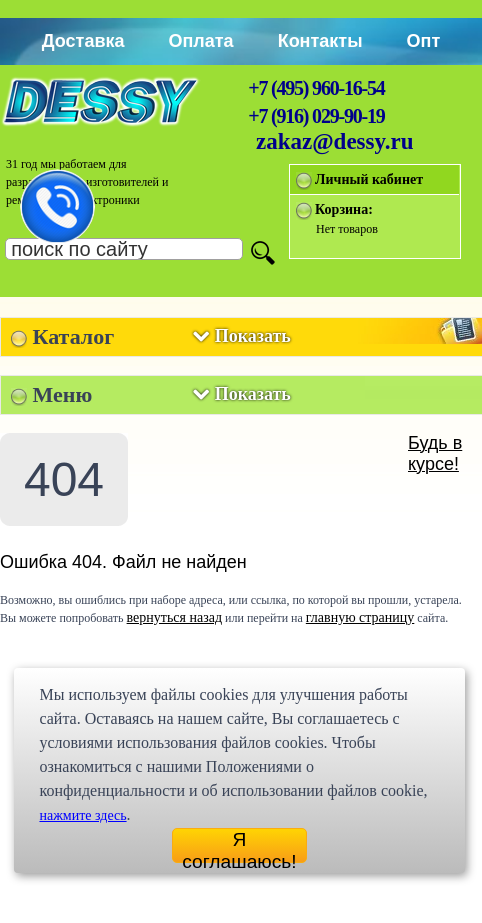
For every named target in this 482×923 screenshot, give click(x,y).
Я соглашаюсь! (239, 846)
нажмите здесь (82, 815)
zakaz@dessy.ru (335, 141)
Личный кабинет (369, 179)
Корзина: (344, 209)
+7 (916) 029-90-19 (316, 116)
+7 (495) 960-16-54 (316, 88)
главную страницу (360, 617)
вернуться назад (174, 617)
